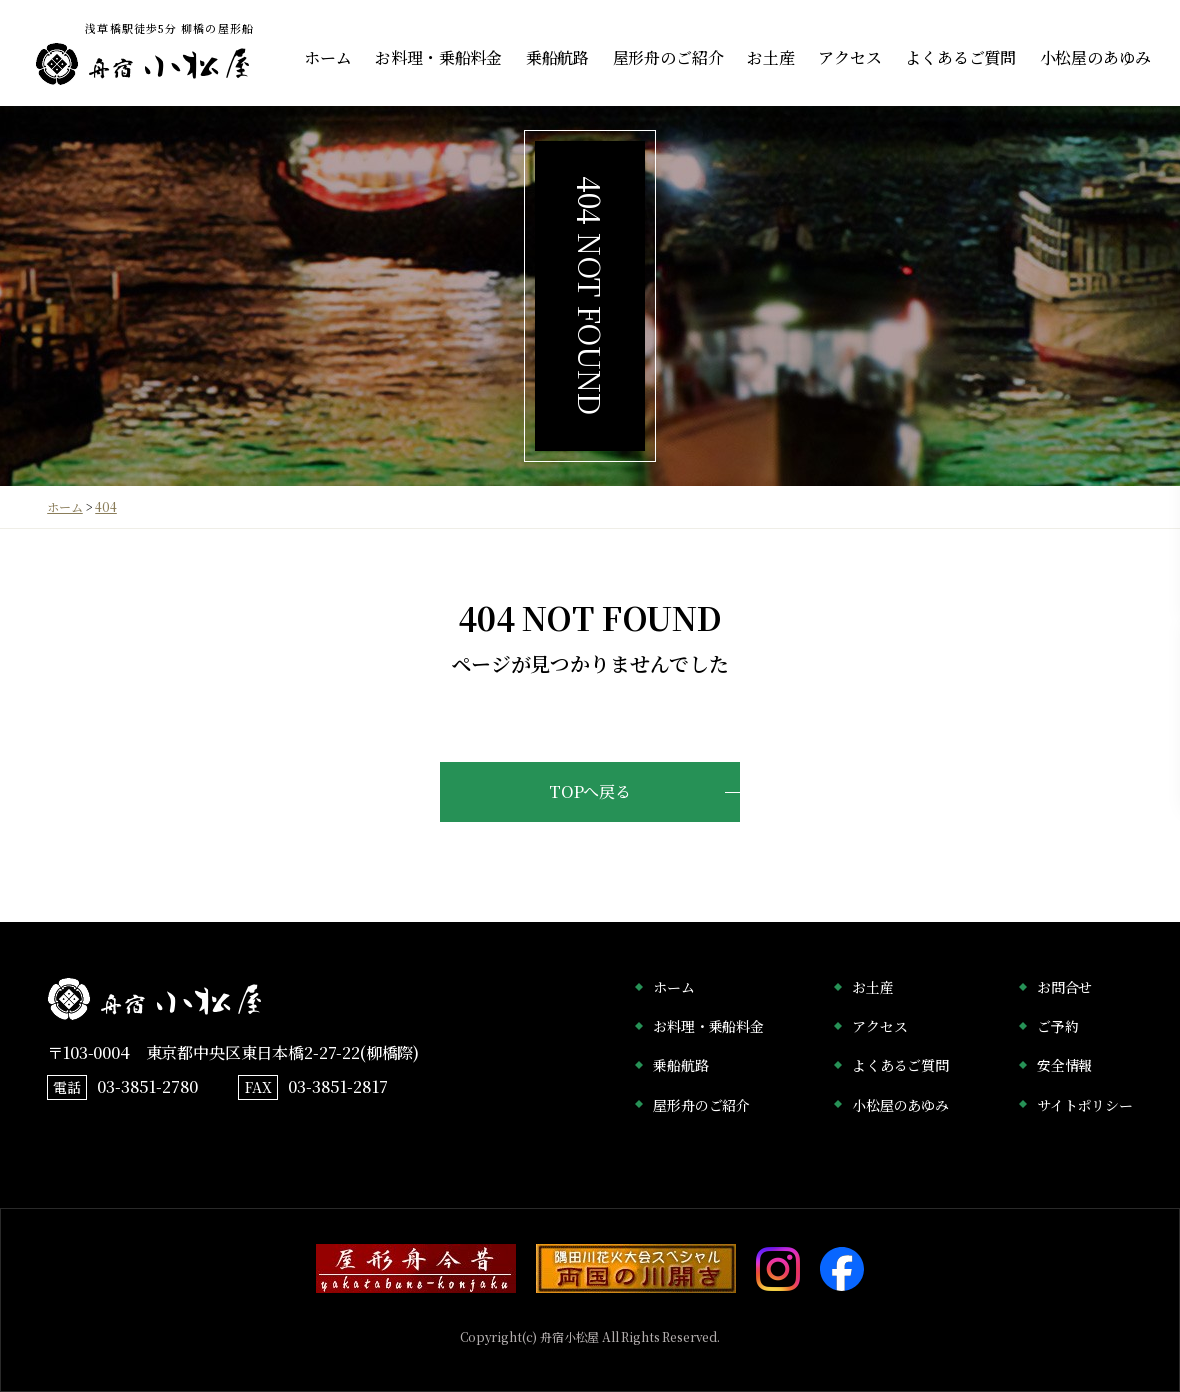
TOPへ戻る (590, 791)
